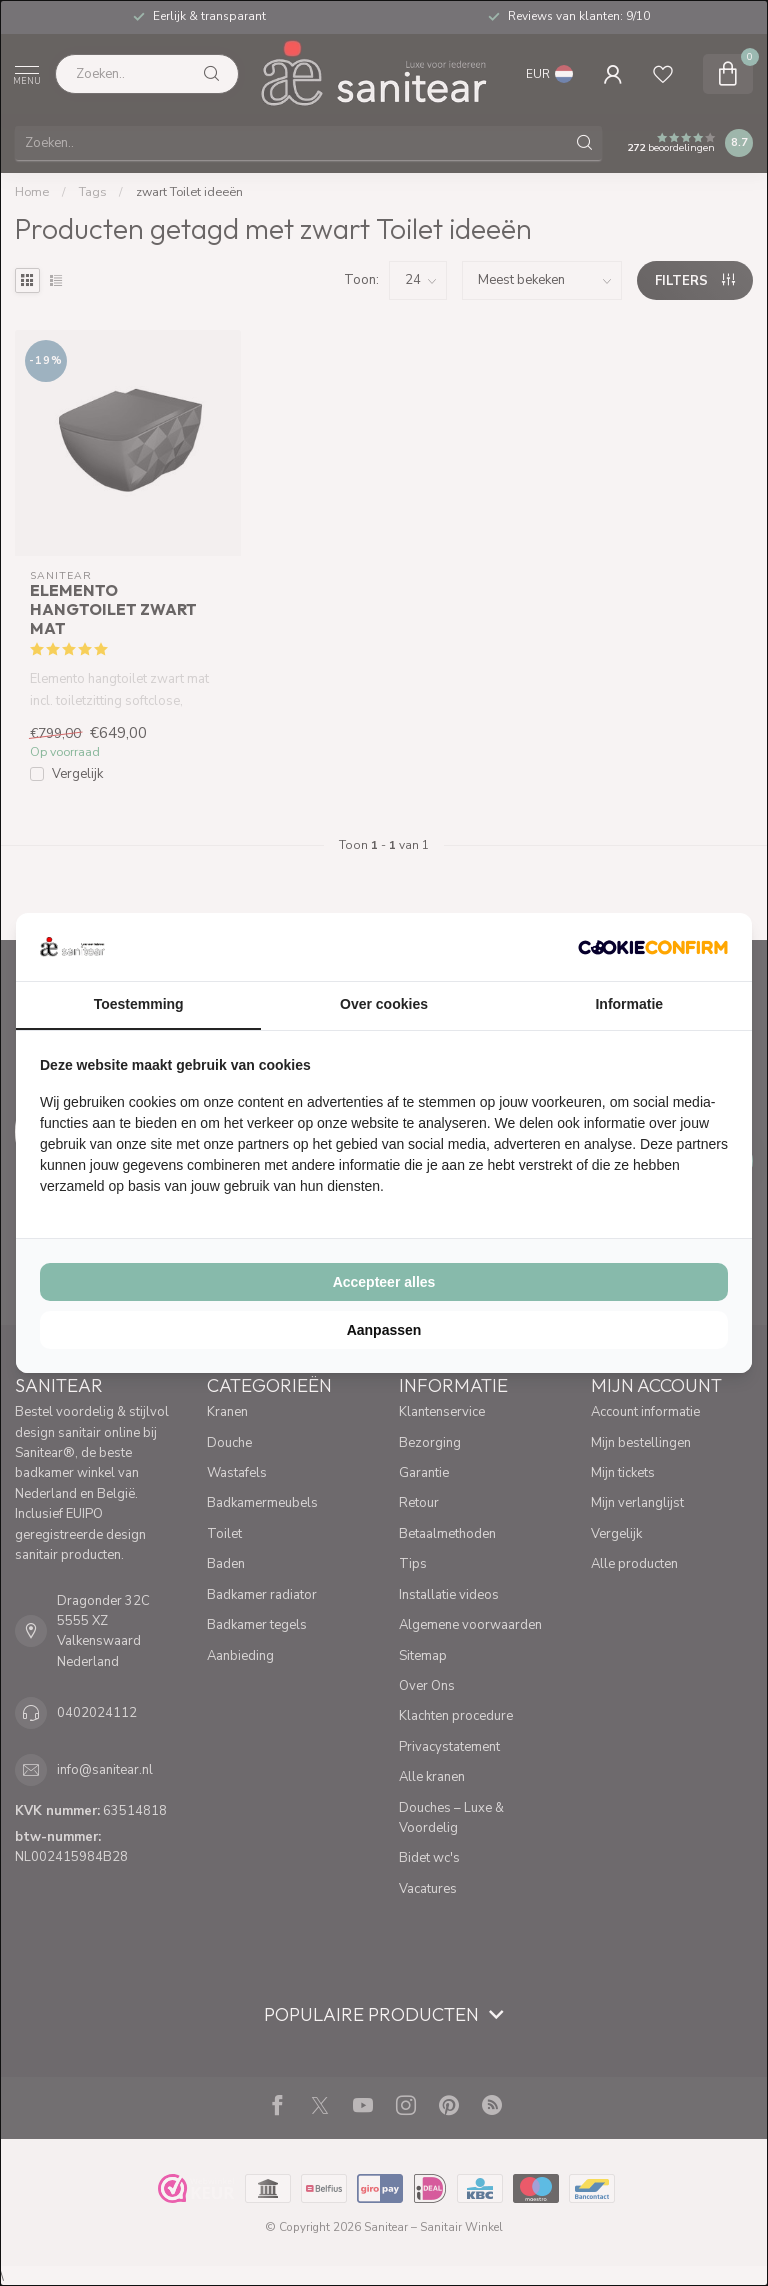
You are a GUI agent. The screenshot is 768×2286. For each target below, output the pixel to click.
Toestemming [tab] (139, 1004)
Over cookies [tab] (384, 1004)
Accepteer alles (384, 1282)
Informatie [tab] (629, 1004)
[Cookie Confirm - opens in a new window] (653, 947)
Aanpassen (384, 1330)
